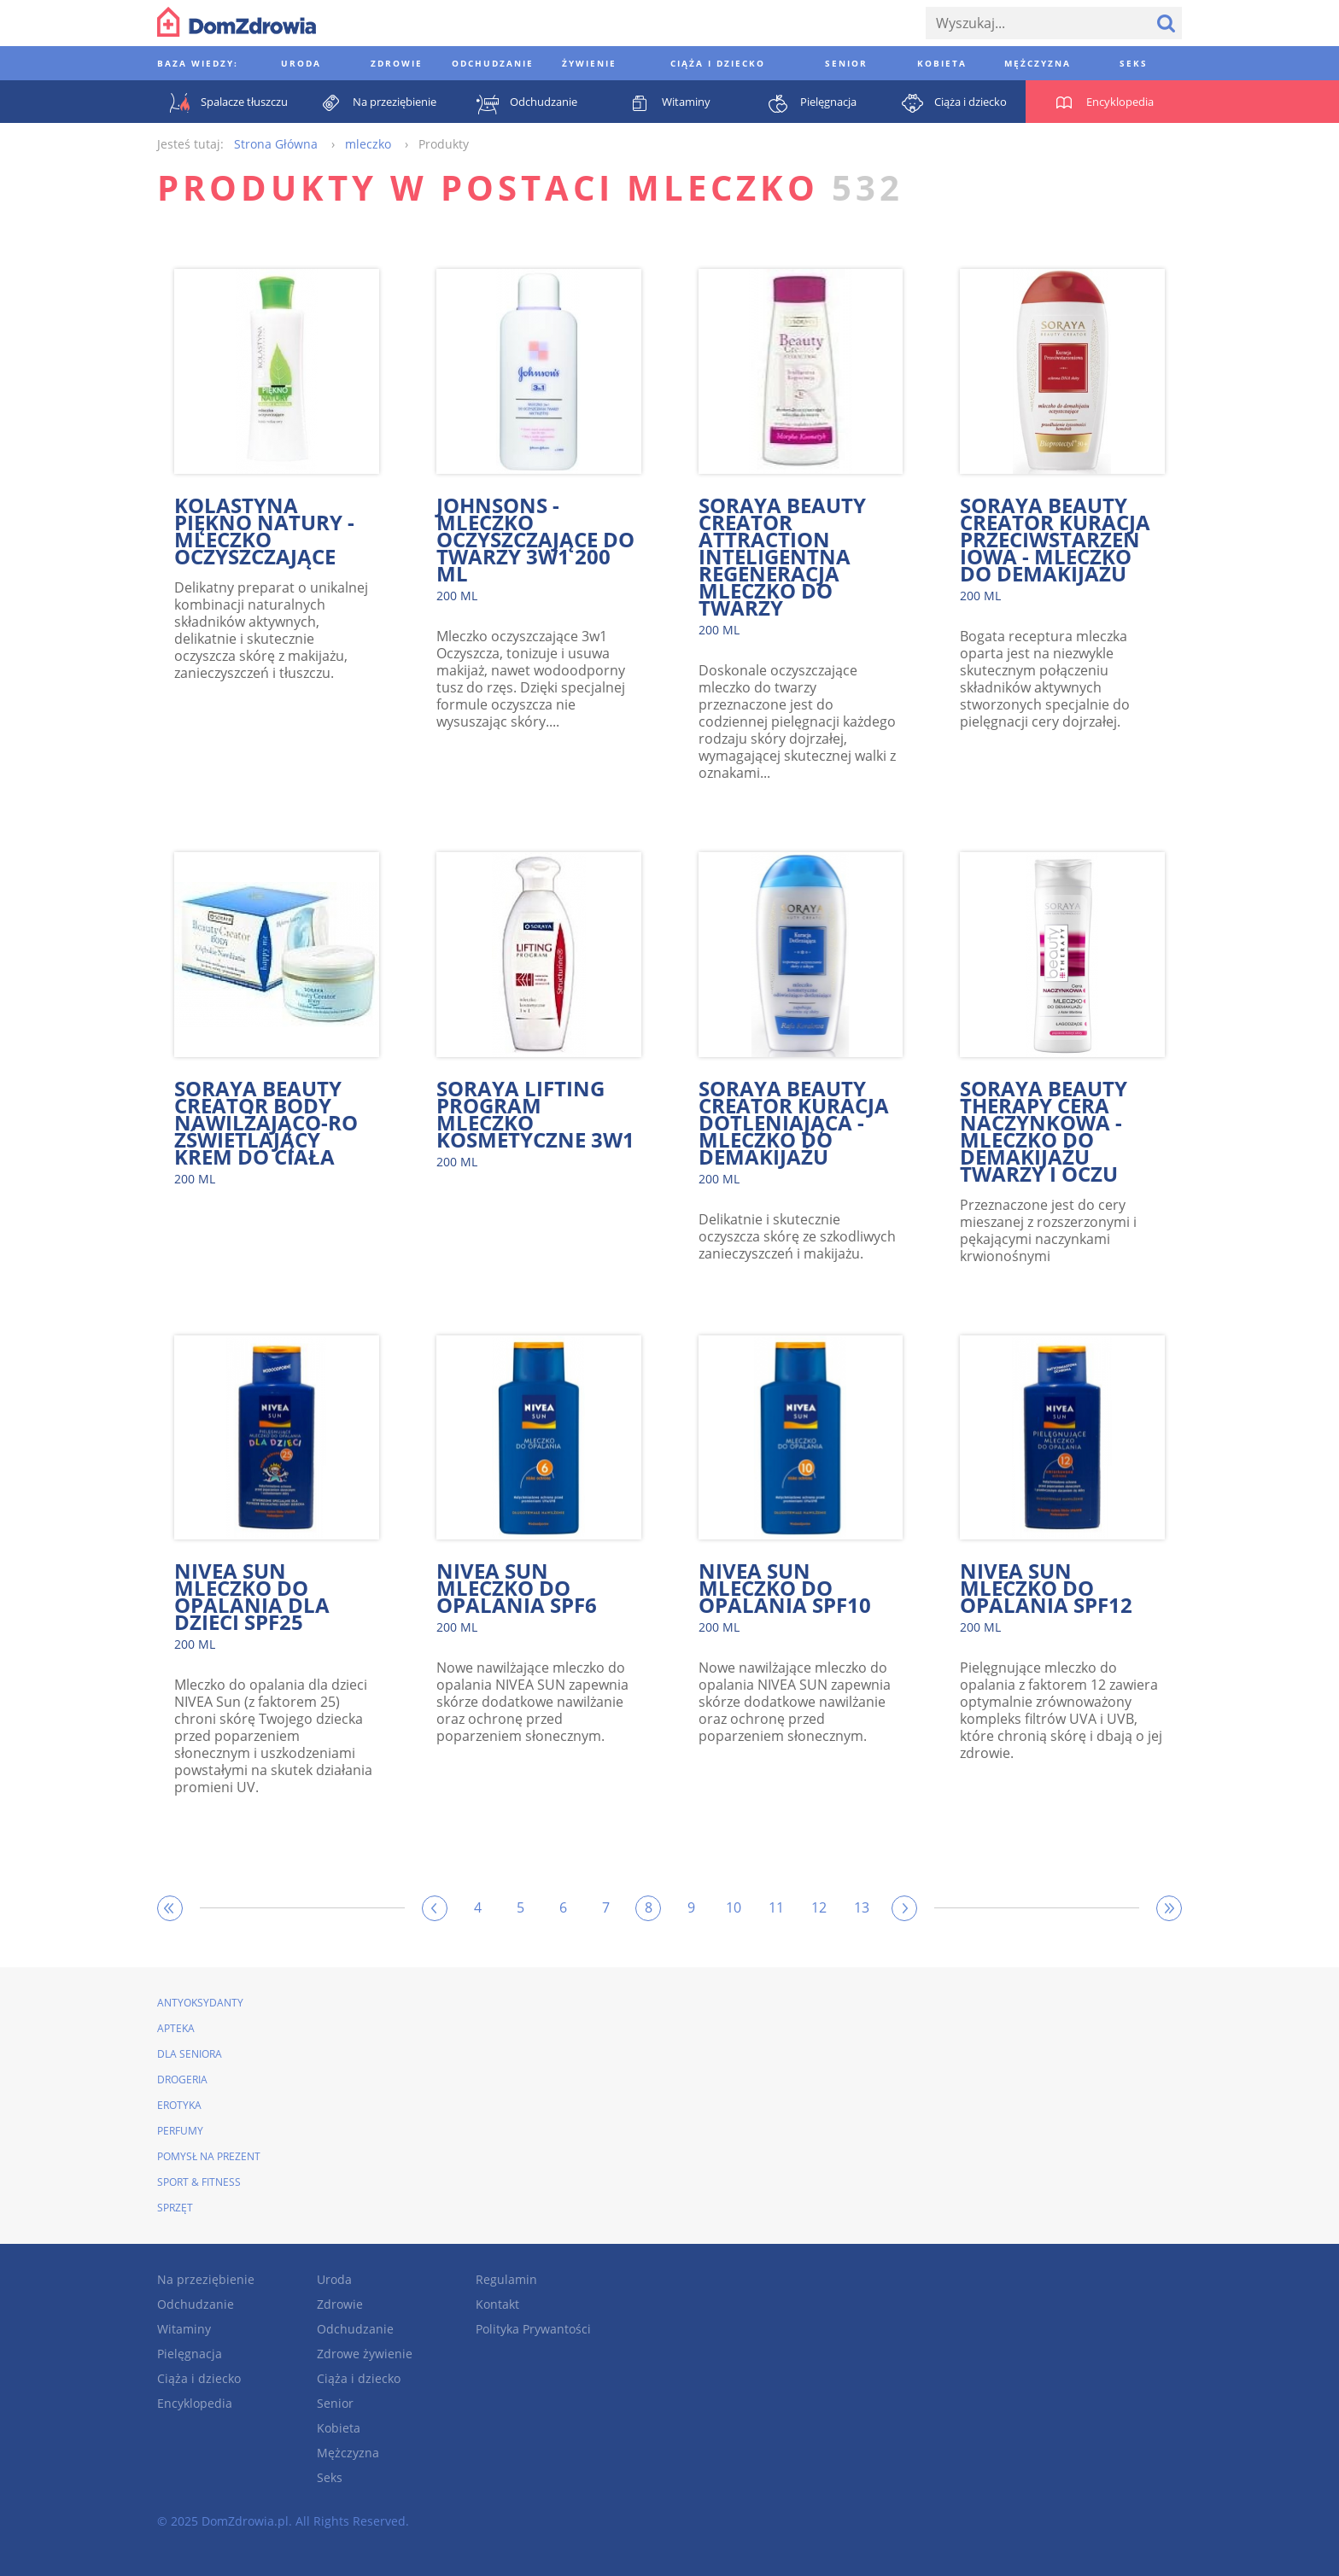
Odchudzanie (195, 2304)
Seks (329, 2477)
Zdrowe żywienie (364, 2353)
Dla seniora (189, 2054)
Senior (335, 2403)
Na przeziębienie (205, 2279)
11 (776, 1907)
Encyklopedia (194, 2403)
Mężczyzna (348, 2453)
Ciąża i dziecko (199, 2378)
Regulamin (506, 2279)
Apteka (176, 2028)
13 (861, 1907)
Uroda (334, 2279)
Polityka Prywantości (533, 2329)
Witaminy (184, 2329)
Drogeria (182, 2079)
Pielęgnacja (189, 2353)
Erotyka (179, 2105)
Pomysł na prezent (208, 2156)
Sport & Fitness (199, 2182)
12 (819, 1907)
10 (733, 1907)
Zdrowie (340, 2304)
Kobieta (338, 2428)
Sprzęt (175, 2207)
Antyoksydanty (200, 2002)
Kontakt (497, 2304)
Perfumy (180, 2130)
